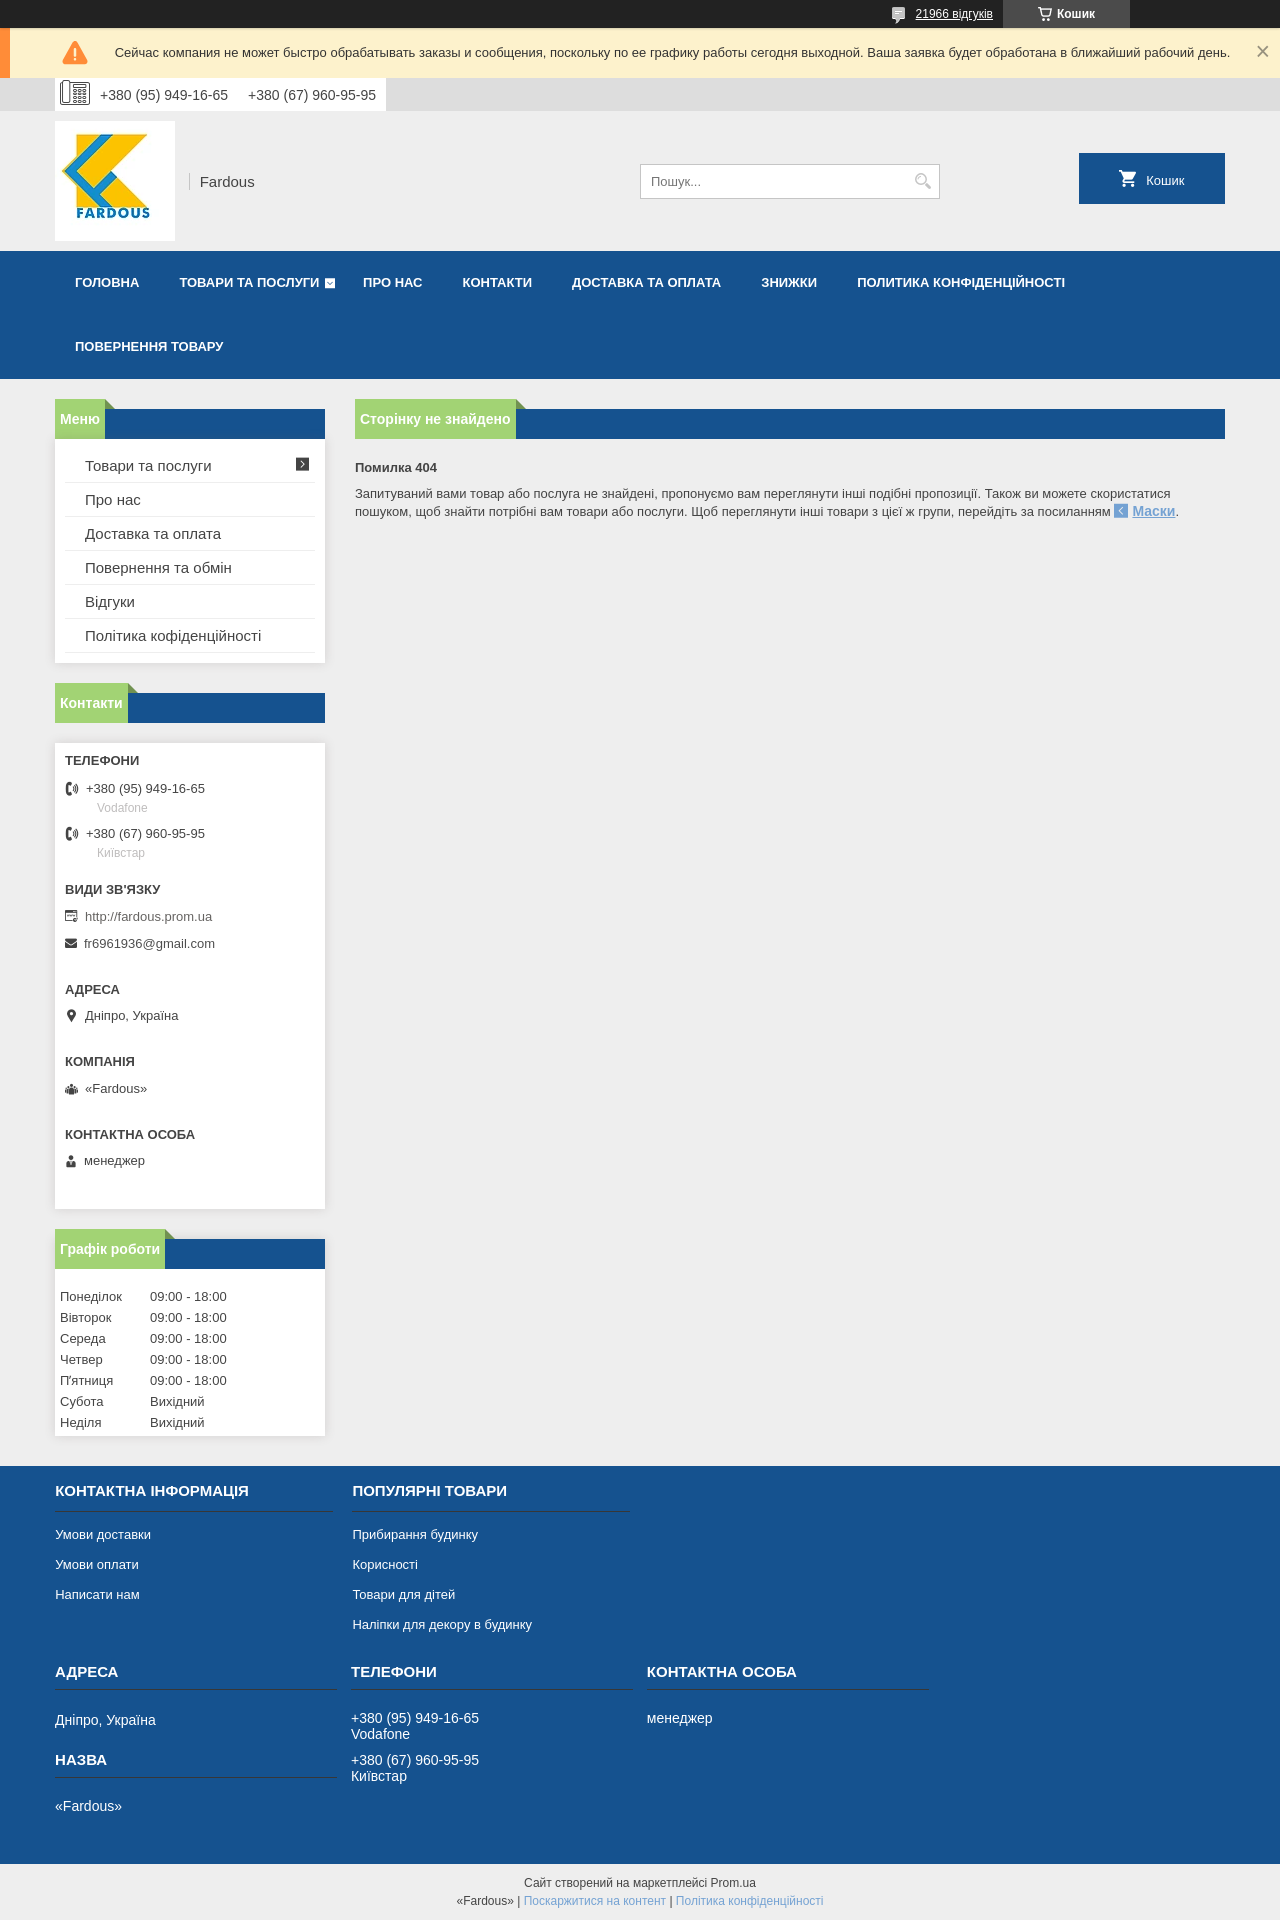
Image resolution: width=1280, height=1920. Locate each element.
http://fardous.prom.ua (148, 916)
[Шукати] (922, 181)
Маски (1153, 511)
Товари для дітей (403, 1594)
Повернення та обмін (158, 567)
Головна (107, 282)
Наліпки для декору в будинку (442, 1624)
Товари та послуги (249, 282)
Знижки (789, 282)
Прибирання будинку (415, 1534)
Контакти (498, 282)
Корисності (385, 1564)
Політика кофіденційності (173, 635)
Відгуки (110, 601)
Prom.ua (733, 1883)
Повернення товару (149, 346)
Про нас (392, 282)
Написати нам (97, 1594)
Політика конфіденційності (750, 1901)
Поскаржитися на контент (595, 1901)
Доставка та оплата (646, 282)
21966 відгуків (954, 14)
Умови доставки (103, 1534)
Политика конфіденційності (961, 282)
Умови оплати (97, 1564)
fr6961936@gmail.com (149, 943)
